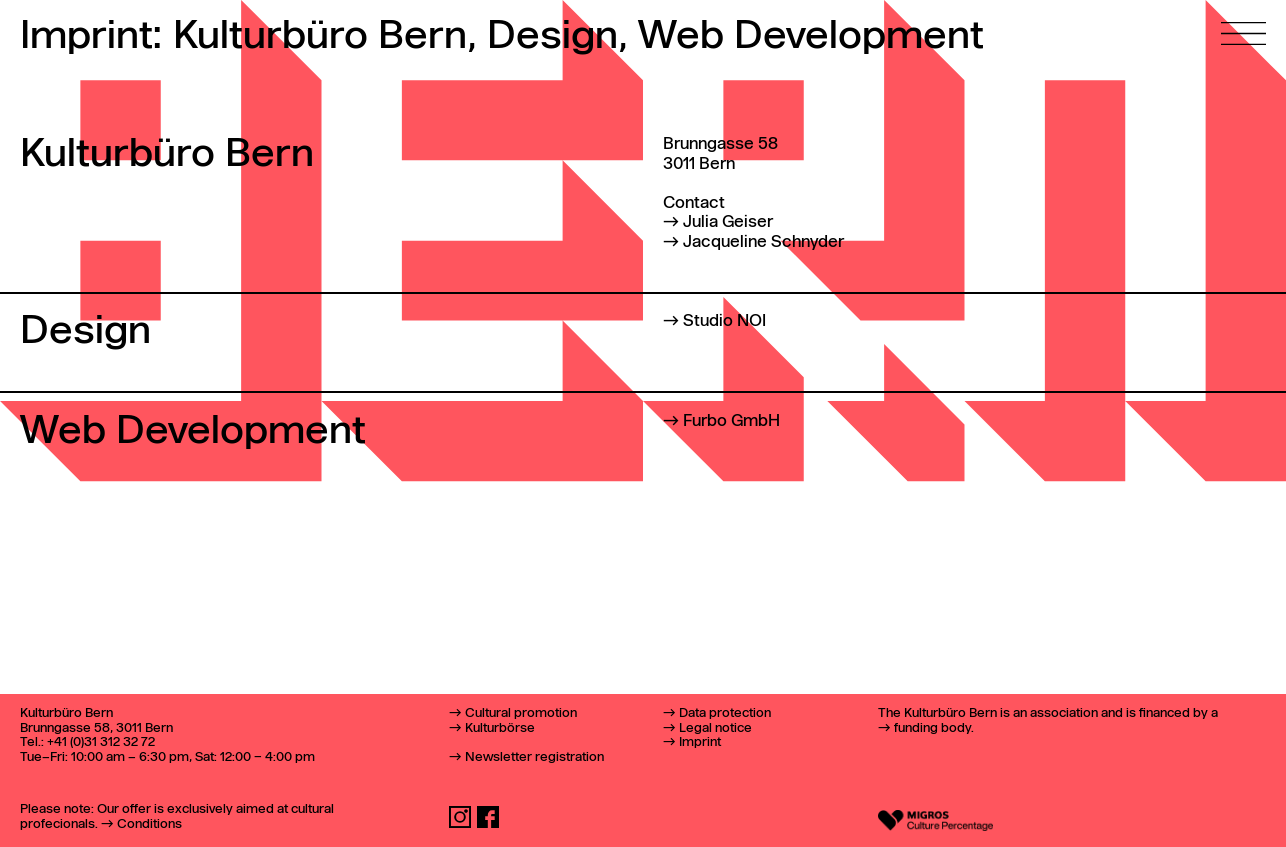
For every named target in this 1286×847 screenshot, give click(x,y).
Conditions (149, 824)
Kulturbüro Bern (324, 37)
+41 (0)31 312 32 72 (101, 742)
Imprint (700, 742)
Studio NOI (724, 321)
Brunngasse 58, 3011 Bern (96, 728)
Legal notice (715, 728)
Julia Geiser (728, 222)
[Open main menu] (1243, 22)
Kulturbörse (500, 728)
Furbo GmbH (731, 421)
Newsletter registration (534, 757)
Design (557, 37)
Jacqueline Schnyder (763, 242)
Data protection (725, 713)
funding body (932, 728)
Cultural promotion (521, 713)
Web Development (811, 37)
